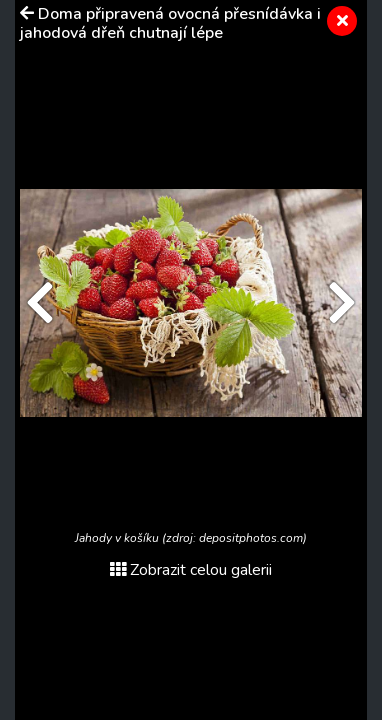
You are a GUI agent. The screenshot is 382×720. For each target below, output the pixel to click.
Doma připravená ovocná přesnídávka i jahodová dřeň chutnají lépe (170, 23)
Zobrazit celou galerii (191, 570)
